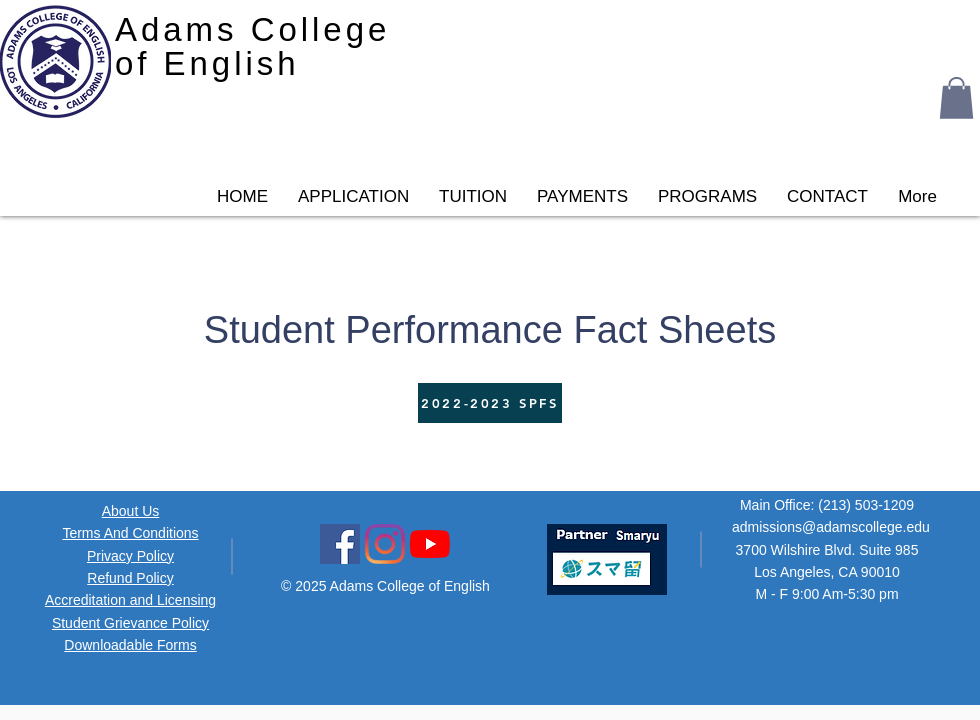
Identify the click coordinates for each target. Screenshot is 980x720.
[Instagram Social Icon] (385, 544)
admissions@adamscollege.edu (831, 527)
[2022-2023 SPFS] (490, 403)
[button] (956, 98)
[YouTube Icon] (430, 544)
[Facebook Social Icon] (340, 544)
